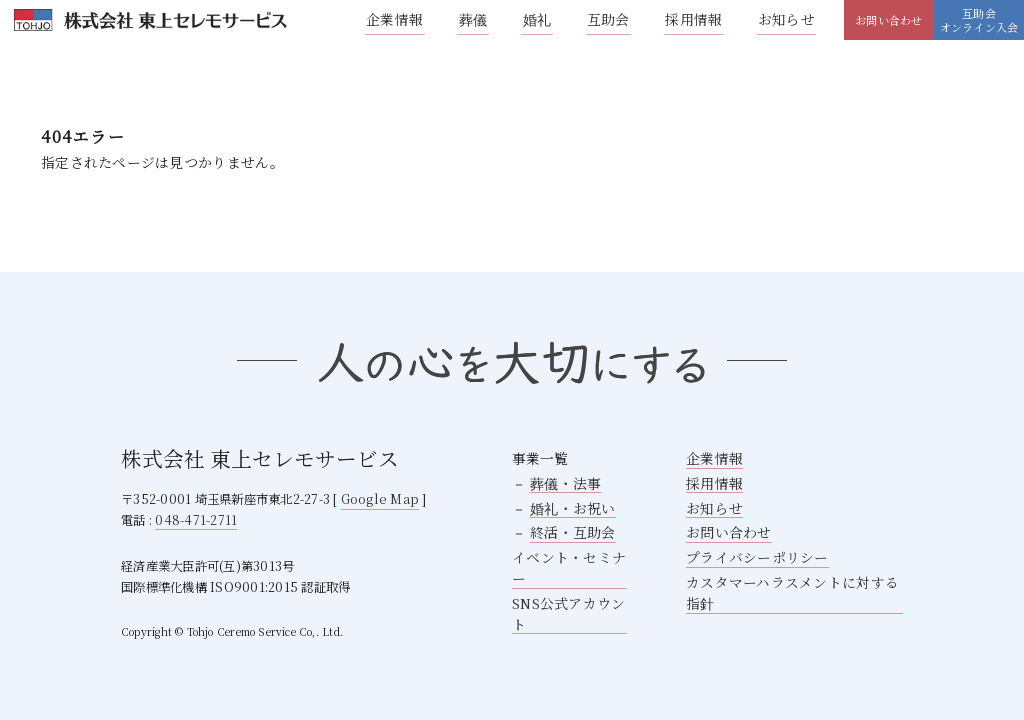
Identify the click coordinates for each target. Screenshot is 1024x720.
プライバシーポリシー (757, 557)
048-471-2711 (196, 520)
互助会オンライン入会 (979, 20)
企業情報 (394, 19)
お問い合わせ (888, 20)
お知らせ (786, 19)
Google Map (380, 499)
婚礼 (537, 19)
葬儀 (473, 19)
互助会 (608, 19)
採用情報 (693, 19)
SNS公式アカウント (569, 613)
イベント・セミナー (569, 567)
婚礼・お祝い (573, 508)
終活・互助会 (573, 532)
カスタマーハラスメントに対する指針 (792, 592)
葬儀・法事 (565, 483)
